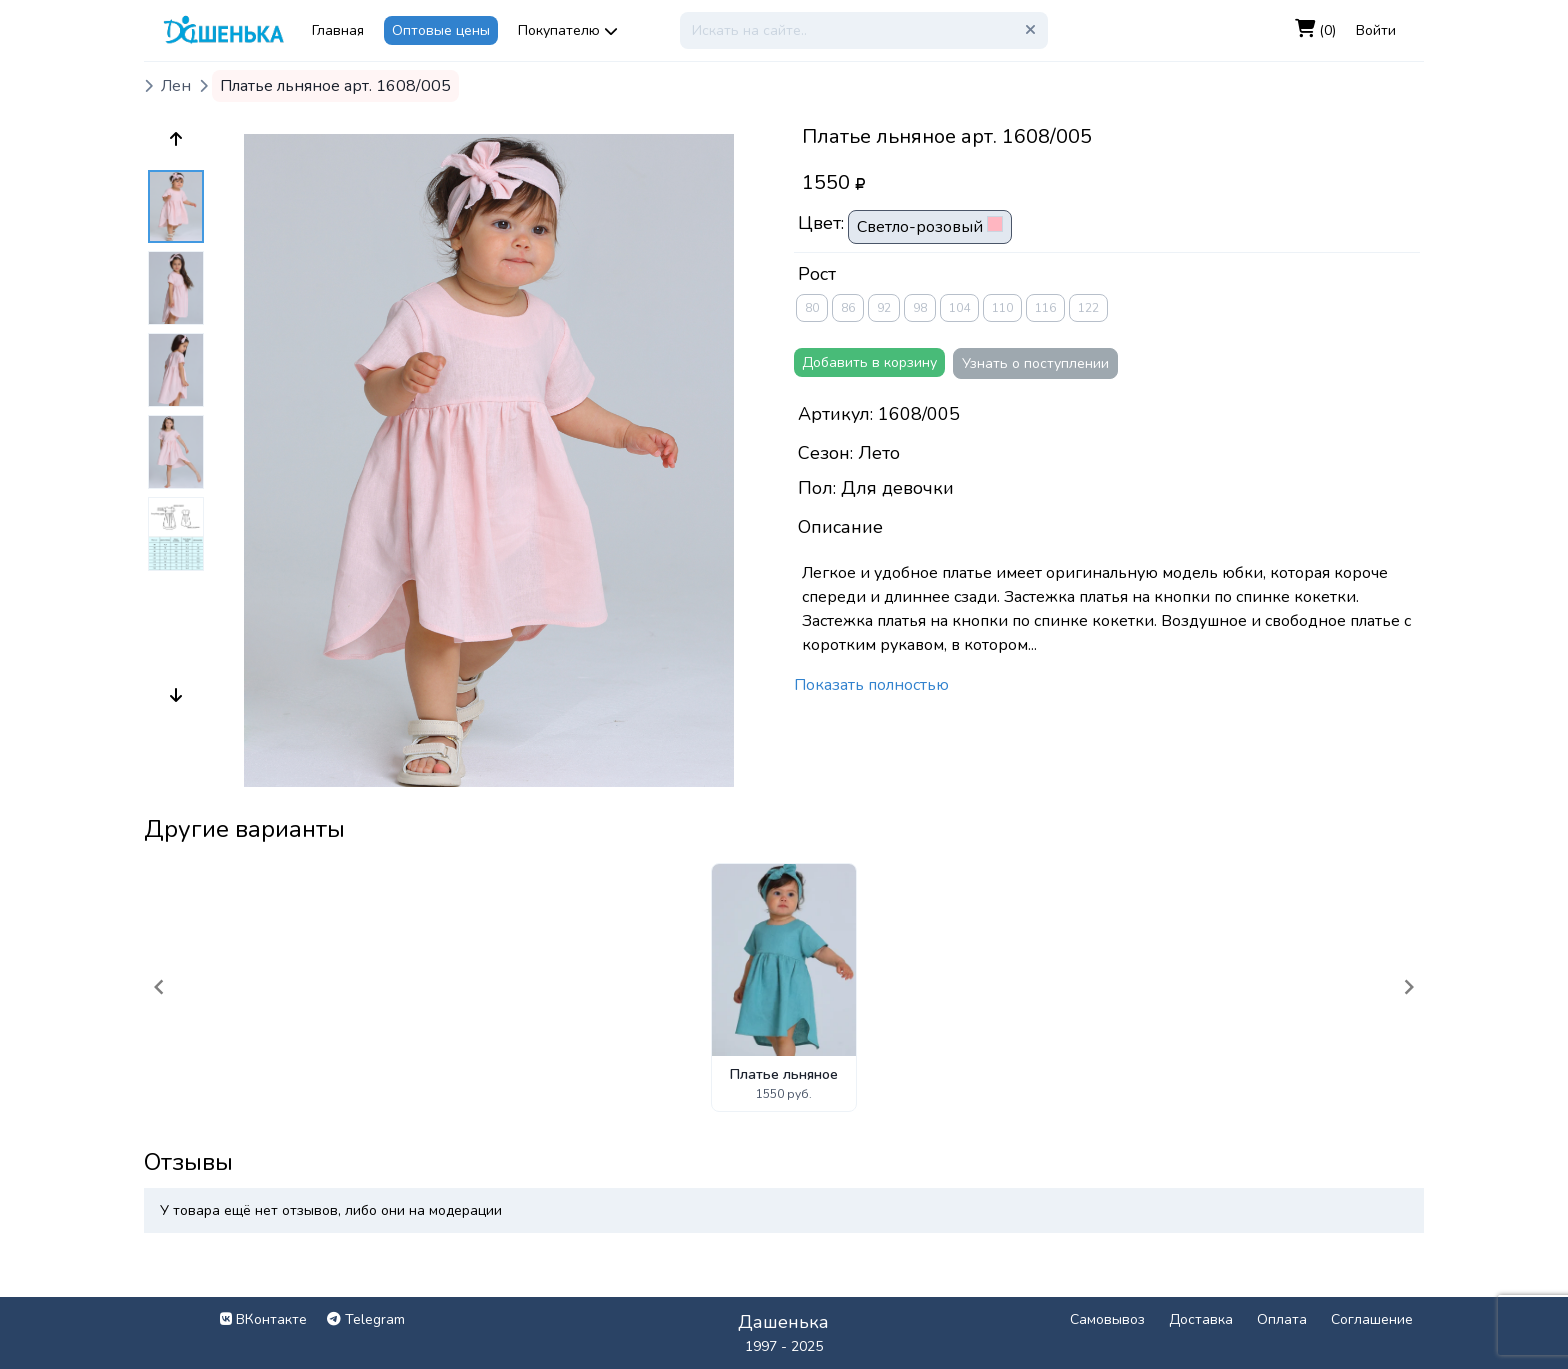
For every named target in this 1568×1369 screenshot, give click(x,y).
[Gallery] (784, 987)
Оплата (1282, 1319)
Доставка (1201, 1319)
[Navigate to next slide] (1409, 987)
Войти (1376, 30)
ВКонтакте (263, 1319)
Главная (338, 30)
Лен (176, 86)
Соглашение (1372, 1319)
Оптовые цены (441, 30)
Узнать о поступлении (1035, 363)
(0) (1315, 30)
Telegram (366, 1319)
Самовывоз (1107, 1319)
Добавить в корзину (869, 362)
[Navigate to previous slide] (159, 987)
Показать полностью (871, 685)
